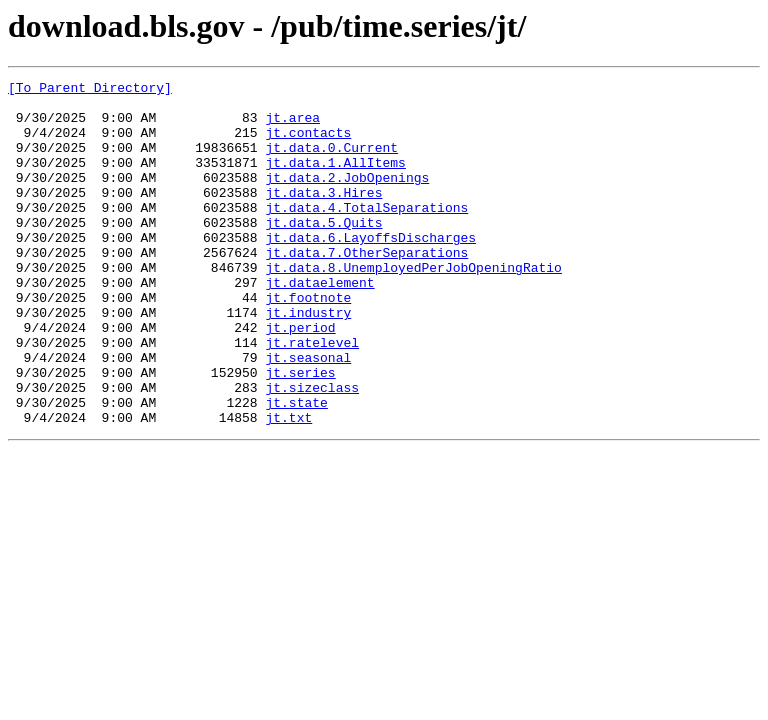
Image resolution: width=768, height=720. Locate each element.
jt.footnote (308, 342)
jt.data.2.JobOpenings (347, 198)
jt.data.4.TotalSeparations (366, 234)
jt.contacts (308, 144)
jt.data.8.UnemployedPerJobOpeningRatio (413, 306)
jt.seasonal (308, 414)
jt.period (300, 378)
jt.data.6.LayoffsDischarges (370, 270)
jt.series (300, 432)
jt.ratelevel (312, 396)
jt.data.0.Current (331, 162)
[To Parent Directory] (90, 90)
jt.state (296, 468)
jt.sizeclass (312, 450)
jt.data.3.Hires (323, 216)
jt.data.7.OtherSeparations (366, 288)
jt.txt (288, 486)
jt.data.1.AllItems (335, 180)
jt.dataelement (319, 324)
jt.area (292, 126)
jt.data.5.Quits (323, 252)
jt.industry (308, 360)
